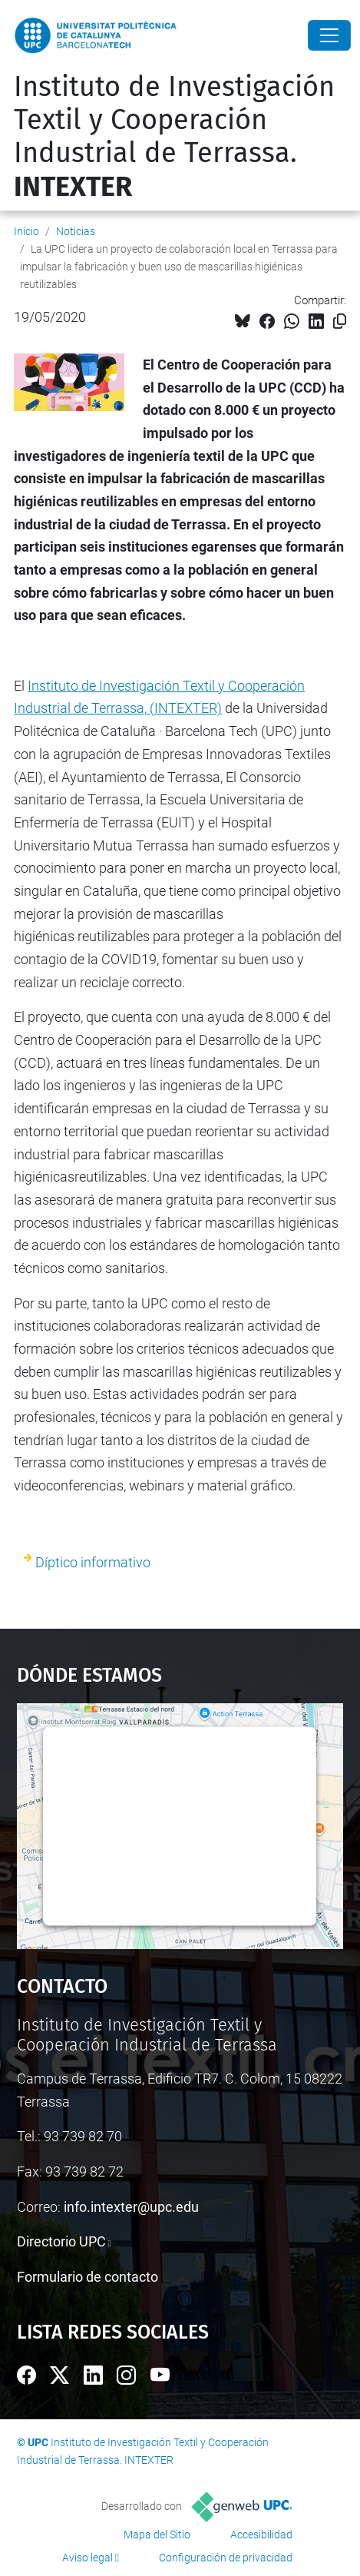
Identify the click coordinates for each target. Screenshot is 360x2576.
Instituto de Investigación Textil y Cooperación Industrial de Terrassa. (174, 137)
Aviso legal (87, 2557)
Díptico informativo (92, 1562)
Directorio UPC (61, 2241)
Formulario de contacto (87, 2277)
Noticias (75, 231)
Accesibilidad (261, 2534)
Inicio (26, 231)
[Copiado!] (339, 321)
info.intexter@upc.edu (131, 2207)
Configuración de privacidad (225, 2557)
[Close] (329, 35)
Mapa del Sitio (157, 2534)
